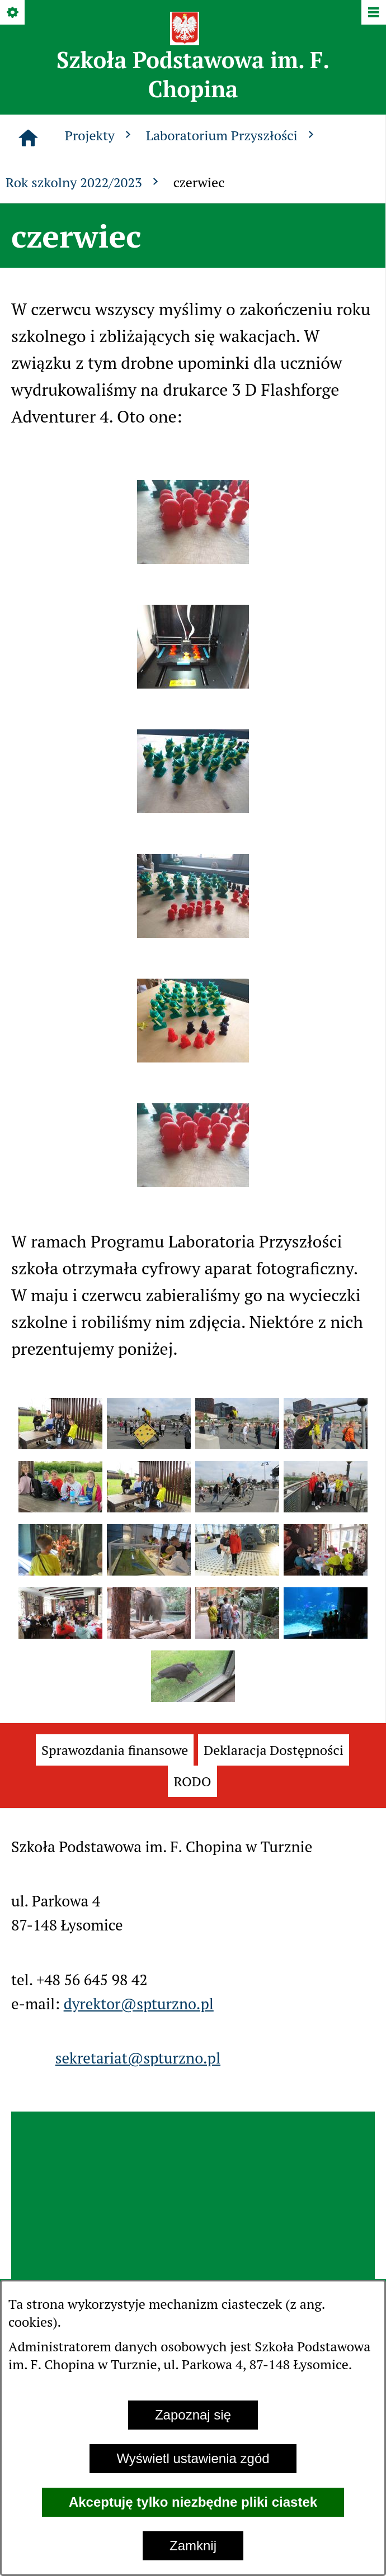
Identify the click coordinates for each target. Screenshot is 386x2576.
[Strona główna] (28, 138)
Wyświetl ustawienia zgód (192, 2458)
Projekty (100, 135)
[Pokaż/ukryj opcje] (13, 13)
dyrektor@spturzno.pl (139, 2004)
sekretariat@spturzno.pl (137, 2058)
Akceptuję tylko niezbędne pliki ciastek (193, 2501)
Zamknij (193, 2545)
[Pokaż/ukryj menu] (373, 13)
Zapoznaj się (193, 2414)
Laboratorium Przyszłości (232, 135)
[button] (193, 558)
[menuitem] (115, 1750)
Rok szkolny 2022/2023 (84, 182)
